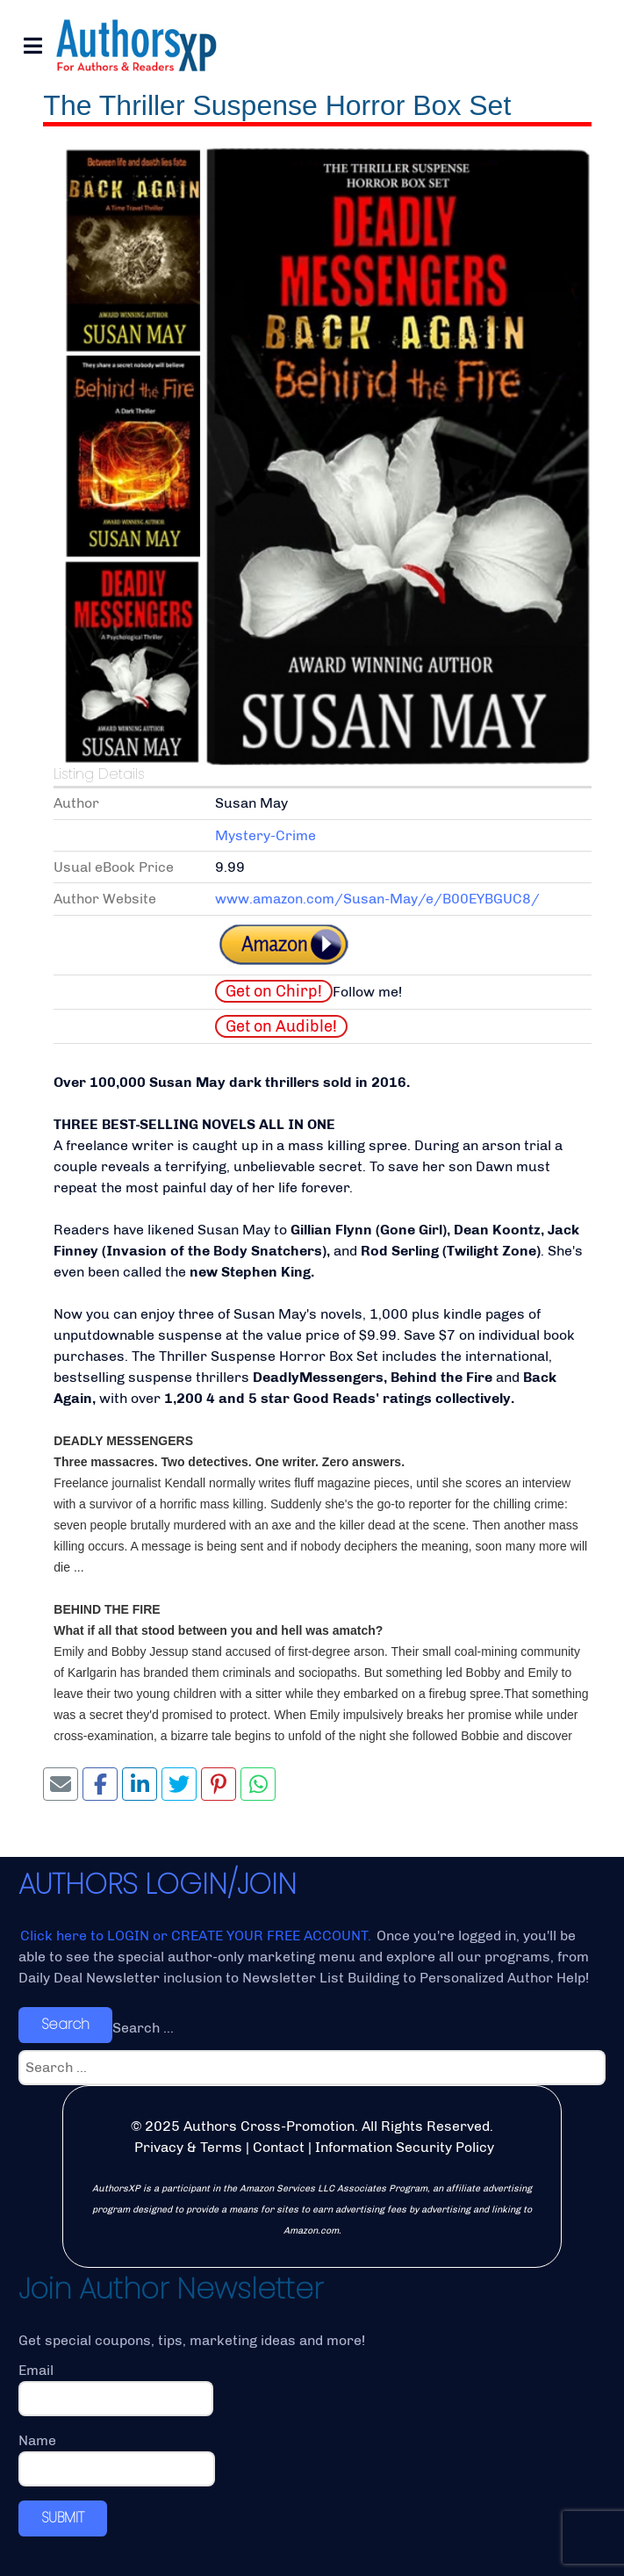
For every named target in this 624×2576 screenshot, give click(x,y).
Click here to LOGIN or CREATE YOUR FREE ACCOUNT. (197, 1935)
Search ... (143, 2027)
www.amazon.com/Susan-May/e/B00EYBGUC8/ (377, 898)
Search (65, 2024)
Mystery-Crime (265, 835)
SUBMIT (62, 2518)
